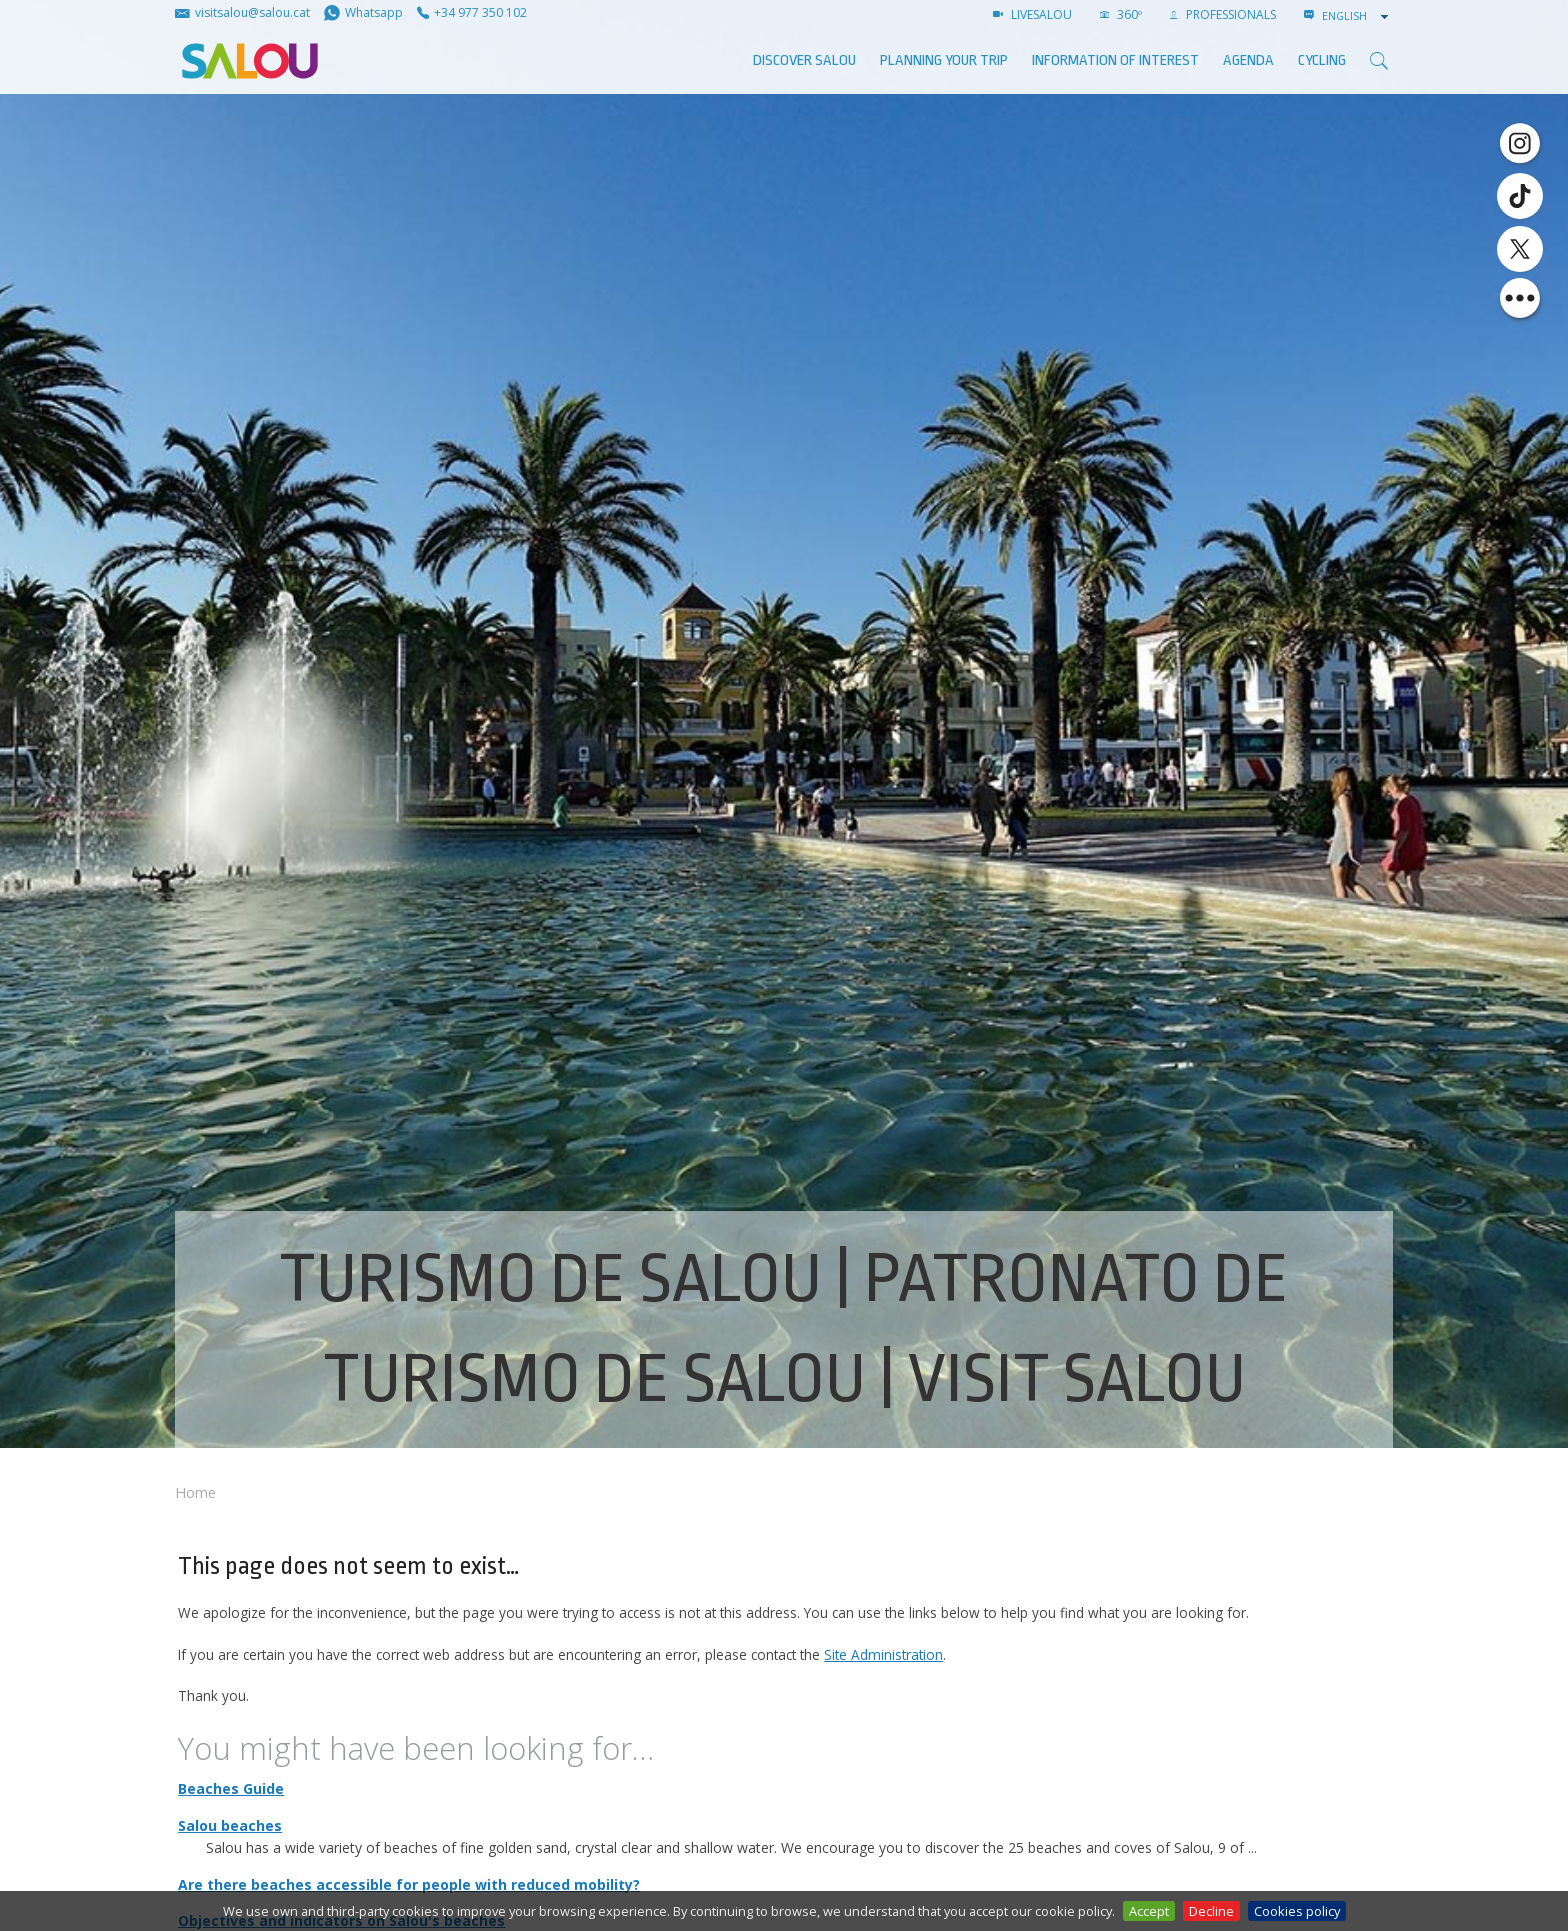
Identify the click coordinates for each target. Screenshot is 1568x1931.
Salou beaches (230, 1825)
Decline (1211, 1911)
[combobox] (1357, 16)
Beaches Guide (231, 1788)
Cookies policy (1297, 1911)
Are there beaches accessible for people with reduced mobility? (409, 1884)
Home (195, 1492)
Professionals (1223, 14)
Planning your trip (944, 60)
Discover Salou (804, 60)
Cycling (1322, 60)
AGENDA (1248, 60)
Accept (1149, 1911)
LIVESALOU (1032, 14)
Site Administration (883, 1654)
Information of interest (1115, 60)
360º (1121, 14)
